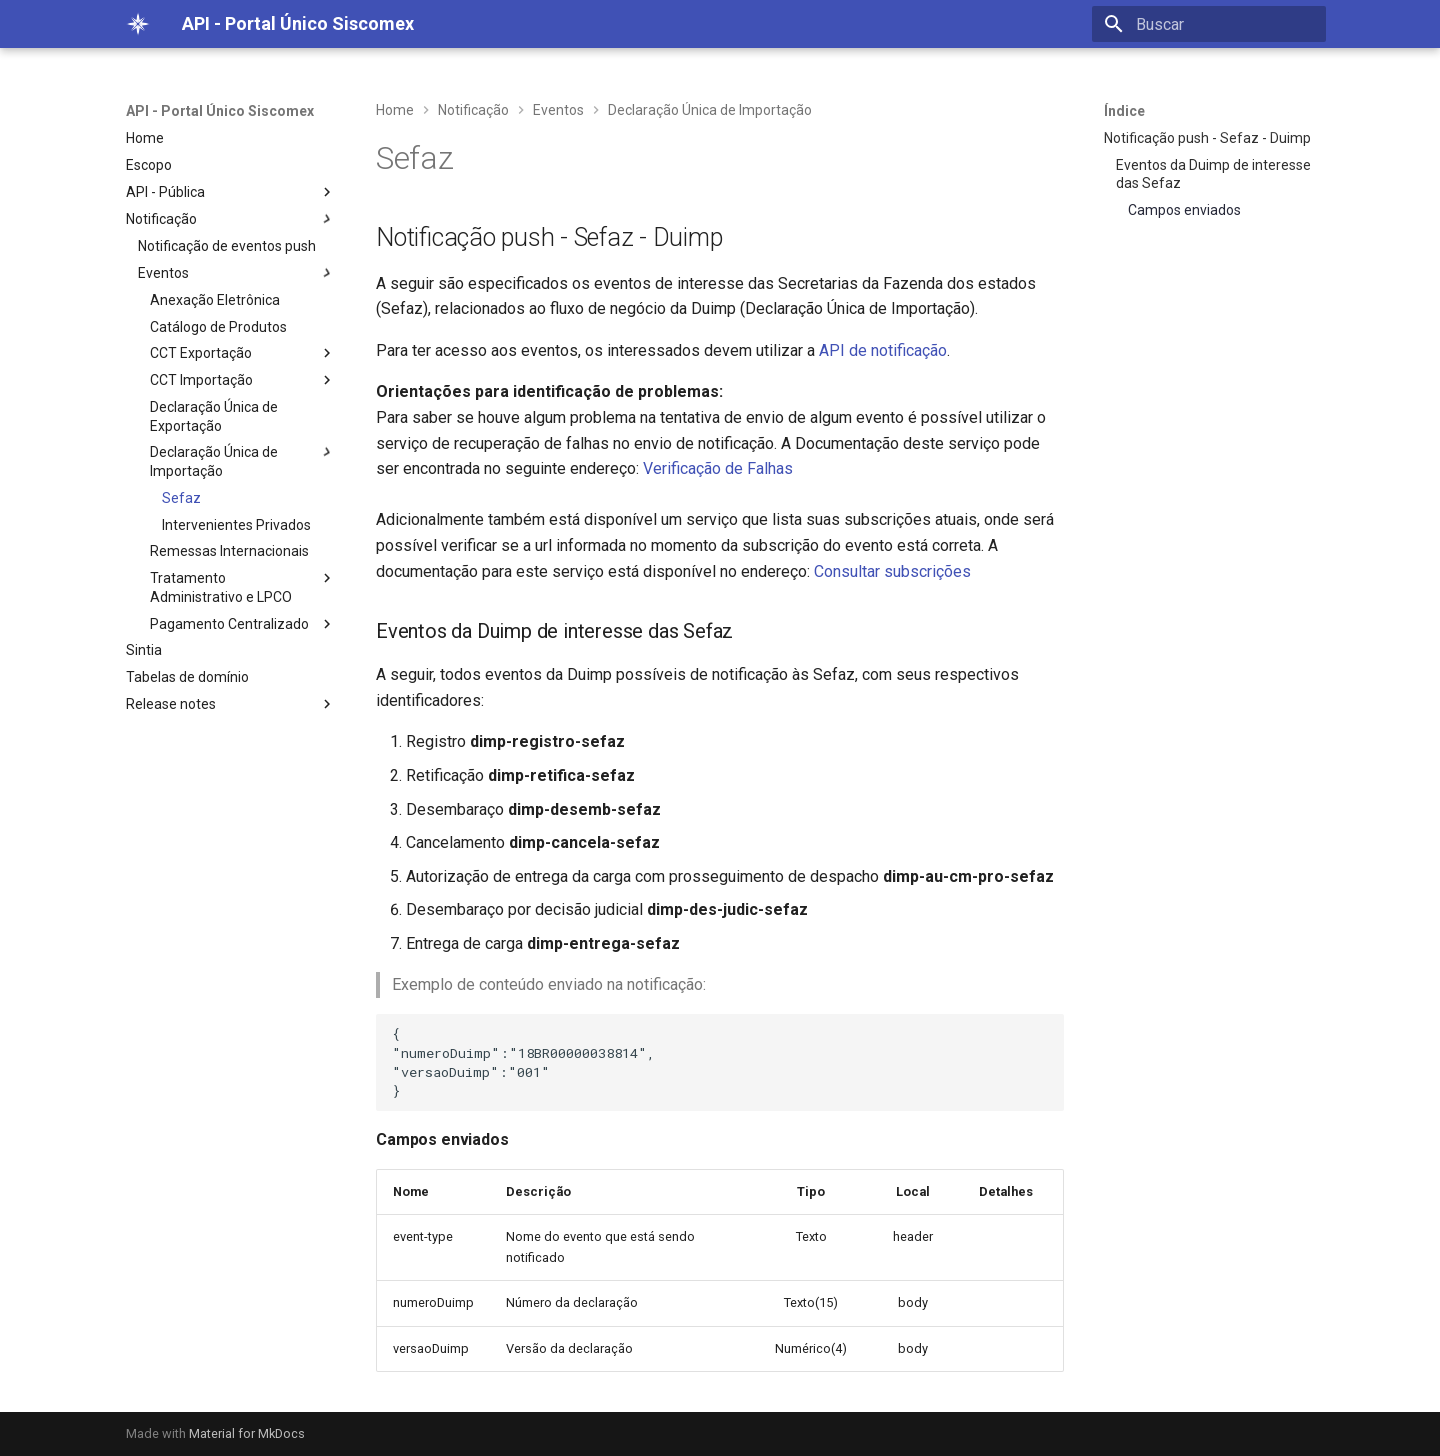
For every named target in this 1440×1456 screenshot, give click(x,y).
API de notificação (883, 350)
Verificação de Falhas (718, 468)
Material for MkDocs (247, 1433)
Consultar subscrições (892, 571)
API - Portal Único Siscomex (220, 111)
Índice (1124, 111)
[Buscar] (1209, 24)
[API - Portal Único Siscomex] (138, 24)
